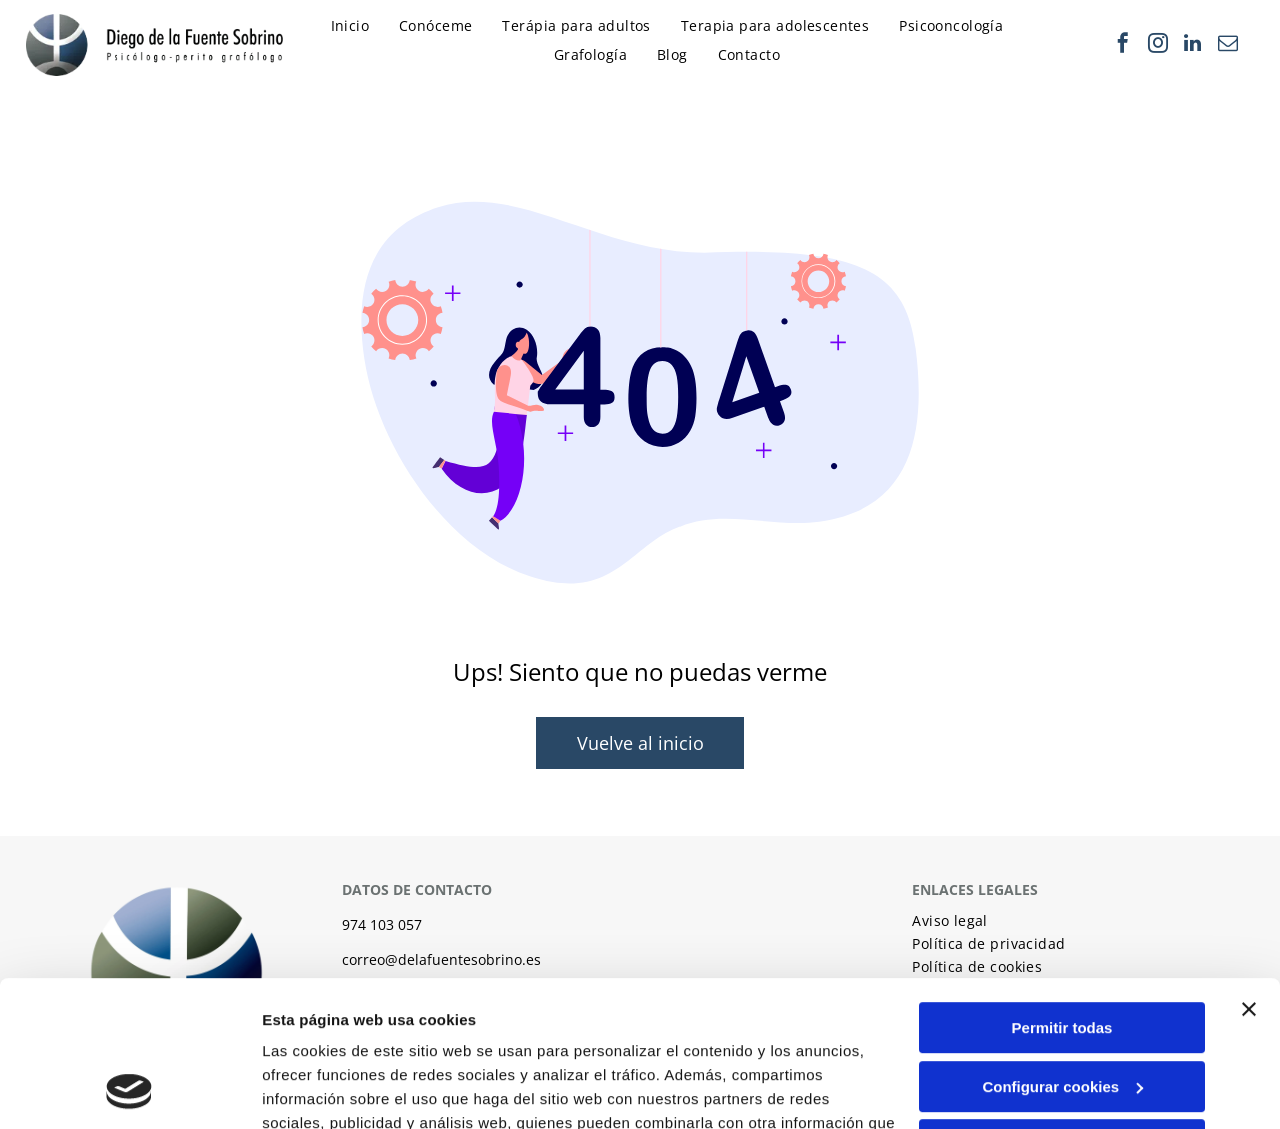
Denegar (1062, 1007)
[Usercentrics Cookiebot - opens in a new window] (129, 1090)
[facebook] (1123, 45)
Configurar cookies (1062, 949)
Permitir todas (1062, 890)
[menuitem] (355, 30)
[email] (1228, 45)
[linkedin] (1193, 45)
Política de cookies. (408, 1034)
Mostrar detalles (320, 1089)
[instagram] (1158, 45)
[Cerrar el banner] (1249, 872)
